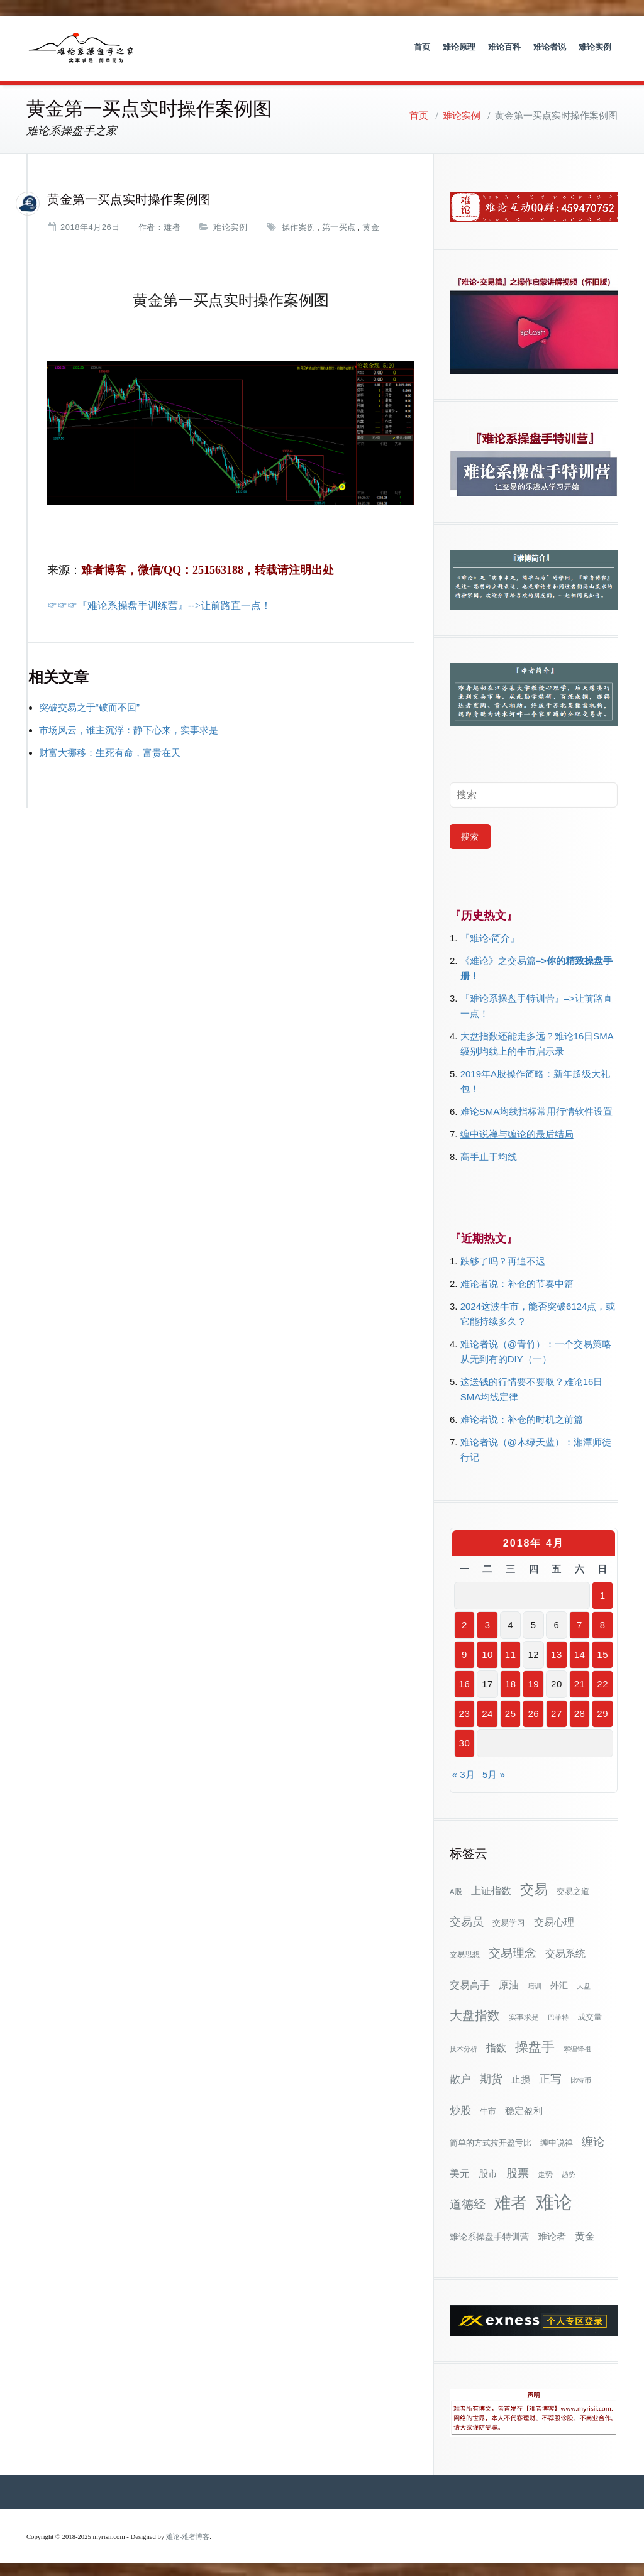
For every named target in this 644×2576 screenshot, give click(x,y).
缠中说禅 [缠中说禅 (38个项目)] (556, 2140)
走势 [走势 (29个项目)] (545, 2172)
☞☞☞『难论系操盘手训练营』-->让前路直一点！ (159, 602)
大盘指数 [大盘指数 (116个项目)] (475, 2013)
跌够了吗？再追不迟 (502, 1258)
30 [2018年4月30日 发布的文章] (464, 1740)
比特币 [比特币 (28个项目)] (580, 2077)
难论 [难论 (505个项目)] (554, 2199)
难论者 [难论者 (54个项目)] (552, 2233)
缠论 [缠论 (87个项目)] (593, 2139)
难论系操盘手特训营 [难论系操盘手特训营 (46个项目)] (489, 2234)
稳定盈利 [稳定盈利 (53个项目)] (524, 2108)
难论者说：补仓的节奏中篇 (517, 1281)
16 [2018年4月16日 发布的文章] (464, 1681)
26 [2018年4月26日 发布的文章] (533, 1711)
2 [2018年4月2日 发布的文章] (464, 1622)
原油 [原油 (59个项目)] (509, 1982)
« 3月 (463, 1772)
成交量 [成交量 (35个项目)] (589, 2014)
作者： (151, 224)
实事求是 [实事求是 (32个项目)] (524, 2014)
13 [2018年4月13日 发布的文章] (556, 1652)
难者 (172, 224)
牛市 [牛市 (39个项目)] (488, 2108)
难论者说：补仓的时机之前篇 (521, 1416)
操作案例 (299, 224)
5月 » (493, 1772)
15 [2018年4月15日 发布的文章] (602, 1652)
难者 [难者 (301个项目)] (510, 2200)
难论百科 (504, 46)
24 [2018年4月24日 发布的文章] (487, 1711)
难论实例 (595, 46)
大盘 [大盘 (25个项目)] (584, 1983)
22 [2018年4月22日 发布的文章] (602, 1681)
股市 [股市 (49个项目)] (488, 2171)
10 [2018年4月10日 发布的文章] (487, 1652)
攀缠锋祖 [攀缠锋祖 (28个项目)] (577, 2046)
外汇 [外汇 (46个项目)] (559, 1983)
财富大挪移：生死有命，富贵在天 (109, 749)
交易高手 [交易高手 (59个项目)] (470, 1982)
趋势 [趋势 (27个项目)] (568, 2172)
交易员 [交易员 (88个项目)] (467, 1919)
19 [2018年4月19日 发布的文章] (533, 1681)
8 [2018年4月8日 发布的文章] (603, 1622)
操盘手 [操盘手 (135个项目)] (535, 2044)
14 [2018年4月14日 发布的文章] (580, 1652)
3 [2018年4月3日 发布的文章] (488, 1622)
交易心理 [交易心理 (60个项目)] (554, 1919)
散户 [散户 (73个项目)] (460, 2076)
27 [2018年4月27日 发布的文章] (556, 1711)
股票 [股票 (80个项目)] (517, 2170)
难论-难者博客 (188, 2534)
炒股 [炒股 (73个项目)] (460, 2108)
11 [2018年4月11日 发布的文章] (510, 1652)
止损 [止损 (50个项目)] (520, 2076)
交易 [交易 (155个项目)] (534, 1887)
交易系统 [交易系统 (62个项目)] (565, 1950)
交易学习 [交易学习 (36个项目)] (508, 1920)
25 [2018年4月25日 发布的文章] (510, 1711)
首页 (422, 46)
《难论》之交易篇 (498, 958)
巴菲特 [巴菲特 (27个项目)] (558, 2015)
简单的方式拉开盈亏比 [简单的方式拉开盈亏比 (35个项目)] (490, 2140)
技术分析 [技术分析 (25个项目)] (463, 2046)
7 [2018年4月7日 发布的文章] (579, 1622)
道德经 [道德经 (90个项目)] (468, 2201)
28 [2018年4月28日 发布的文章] (580, 1711)
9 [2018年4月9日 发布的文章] (464, 1652)
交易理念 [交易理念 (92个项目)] (512, 1950)
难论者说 (549, 46)
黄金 (370, 224)
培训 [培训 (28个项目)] (534, 1983)
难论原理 (459, 46)
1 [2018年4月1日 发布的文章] (603, 1592)
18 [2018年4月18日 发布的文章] (510, 1681)
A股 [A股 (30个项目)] (456, 1889)
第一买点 (339, 224)
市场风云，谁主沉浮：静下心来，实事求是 (128, 726)
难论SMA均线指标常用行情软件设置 (536, 1109)
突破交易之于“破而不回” (89, 704)
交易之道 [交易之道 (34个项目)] (573, 1889)
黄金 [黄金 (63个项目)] (585, 2233)
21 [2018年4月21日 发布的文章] (580, 1681)
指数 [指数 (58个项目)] (496, 2045)
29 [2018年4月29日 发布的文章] (602, 1711)
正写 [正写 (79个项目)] (550, 2076)
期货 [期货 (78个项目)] (491, 2076)
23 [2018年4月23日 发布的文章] (464, 1711)
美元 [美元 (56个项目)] (460, 2171)
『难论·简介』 (489, 935)
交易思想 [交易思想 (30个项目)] (465, 1952)
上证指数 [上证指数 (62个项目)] (491, 1888)
